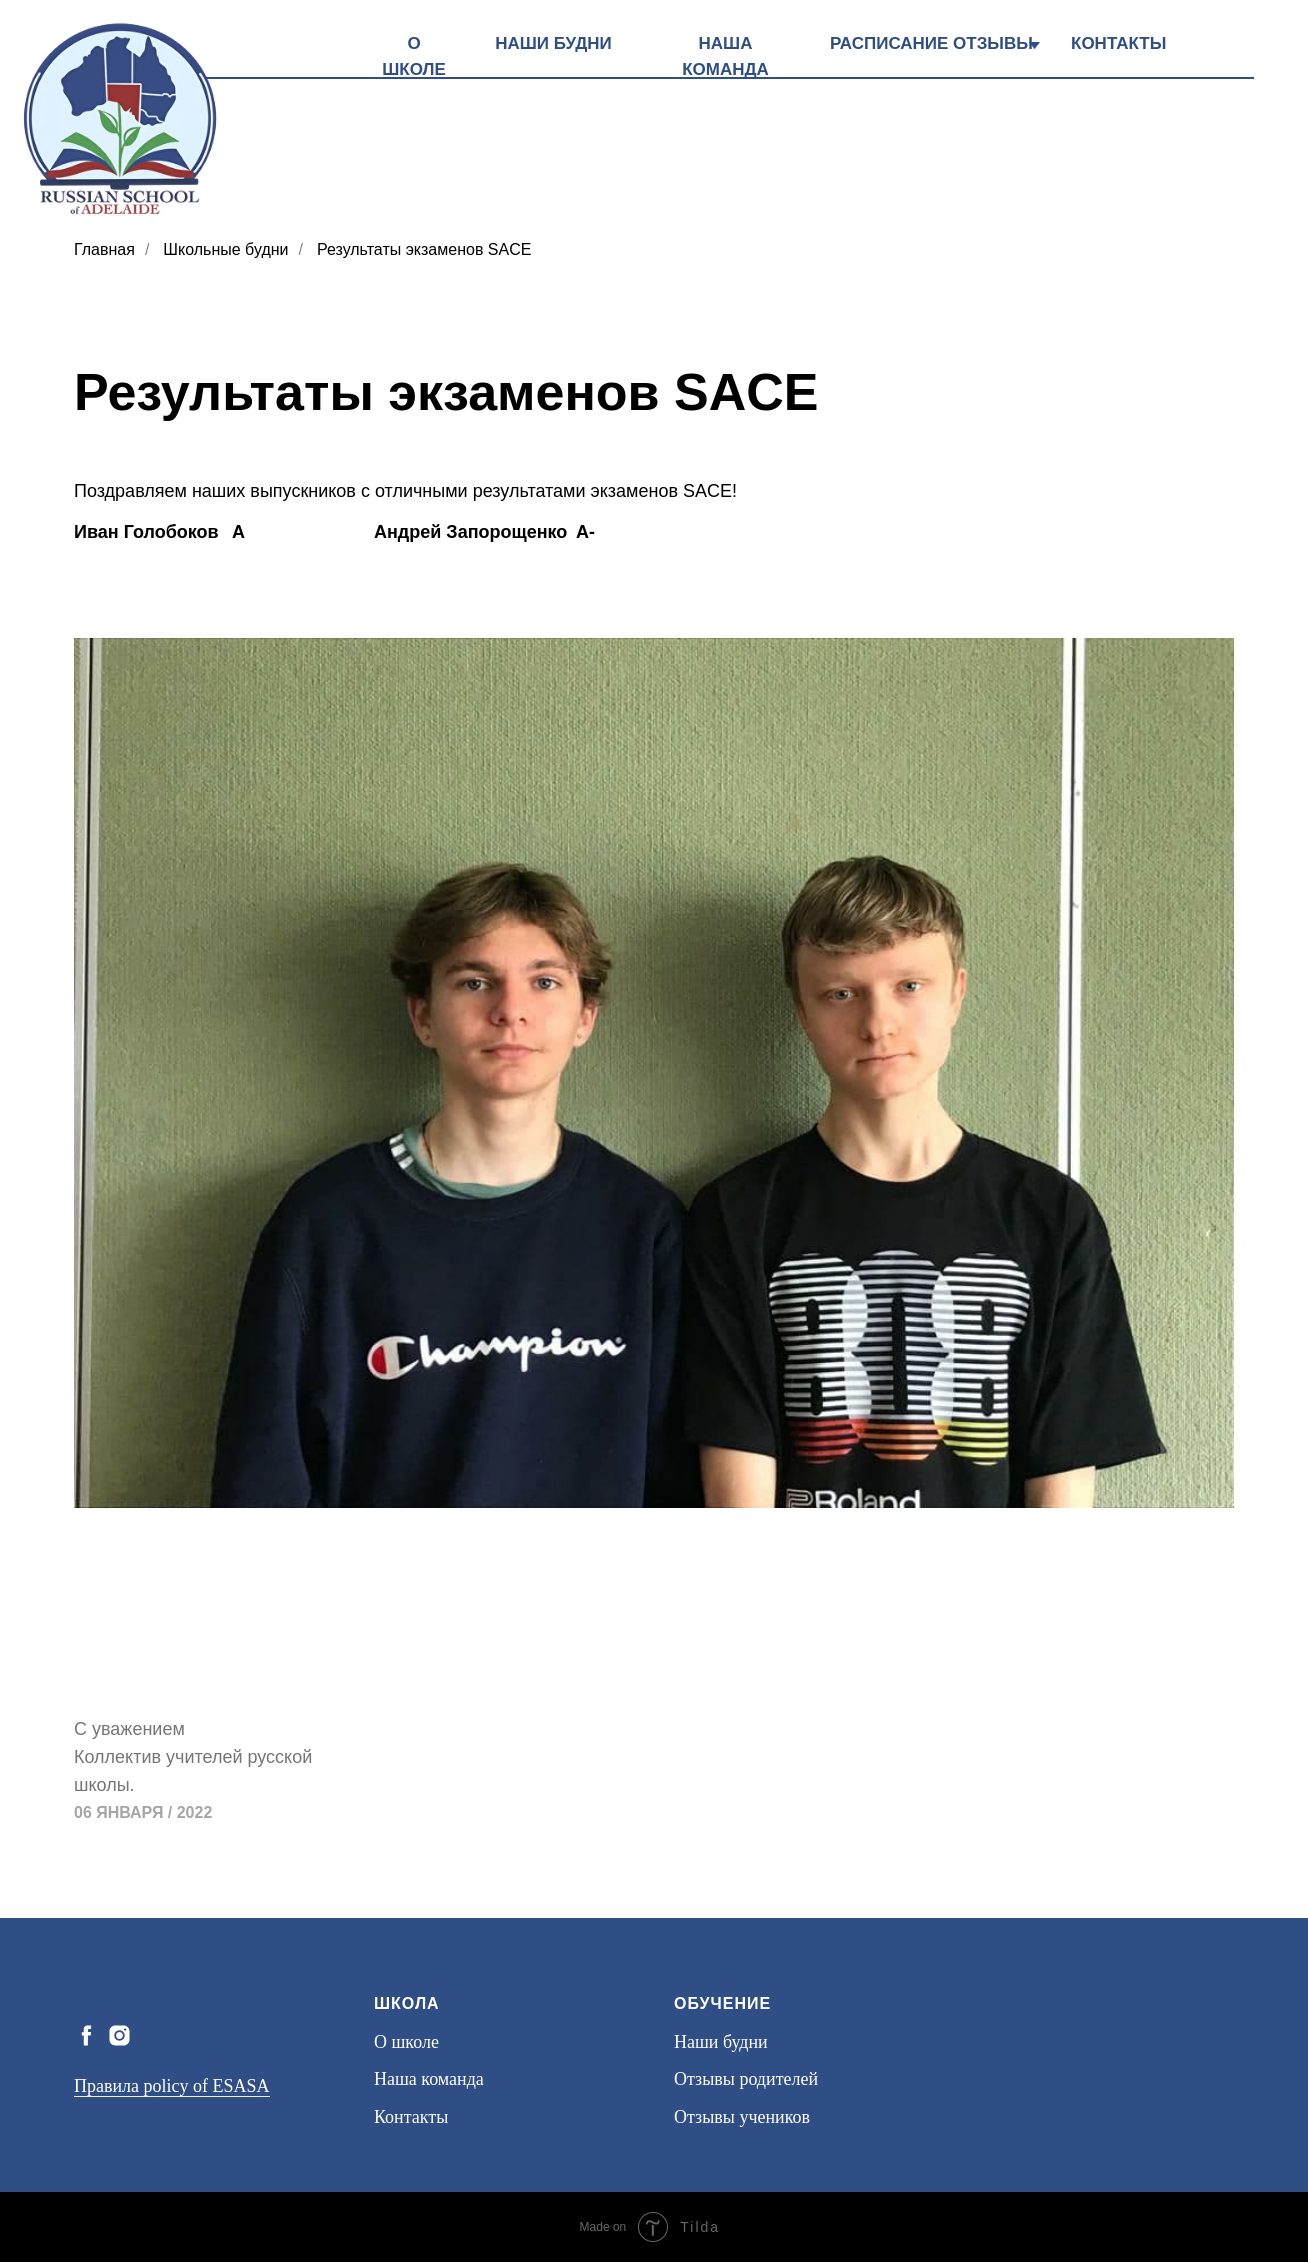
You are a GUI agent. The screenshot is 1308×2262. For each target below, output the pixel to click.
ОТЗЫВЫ (993, 43)
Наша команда (429, 2079)
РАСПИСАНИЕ (889, 43)
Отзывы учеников (742, 2117)
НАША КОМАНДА (725, 56)
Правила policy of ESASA (172, 2086)
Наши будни (721, 2042)
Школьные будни (225, 249)
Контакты (411, 2117)
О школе (406, 2042)
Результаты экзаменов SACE (424, 249)
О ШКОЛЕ (414, 56)
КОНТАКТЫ (1118, 43)
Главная (104, 249)
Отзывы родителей (746, 2079)
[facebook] (86, 2035)
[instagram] (119, 2035)
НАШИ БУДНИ (553, 43)
